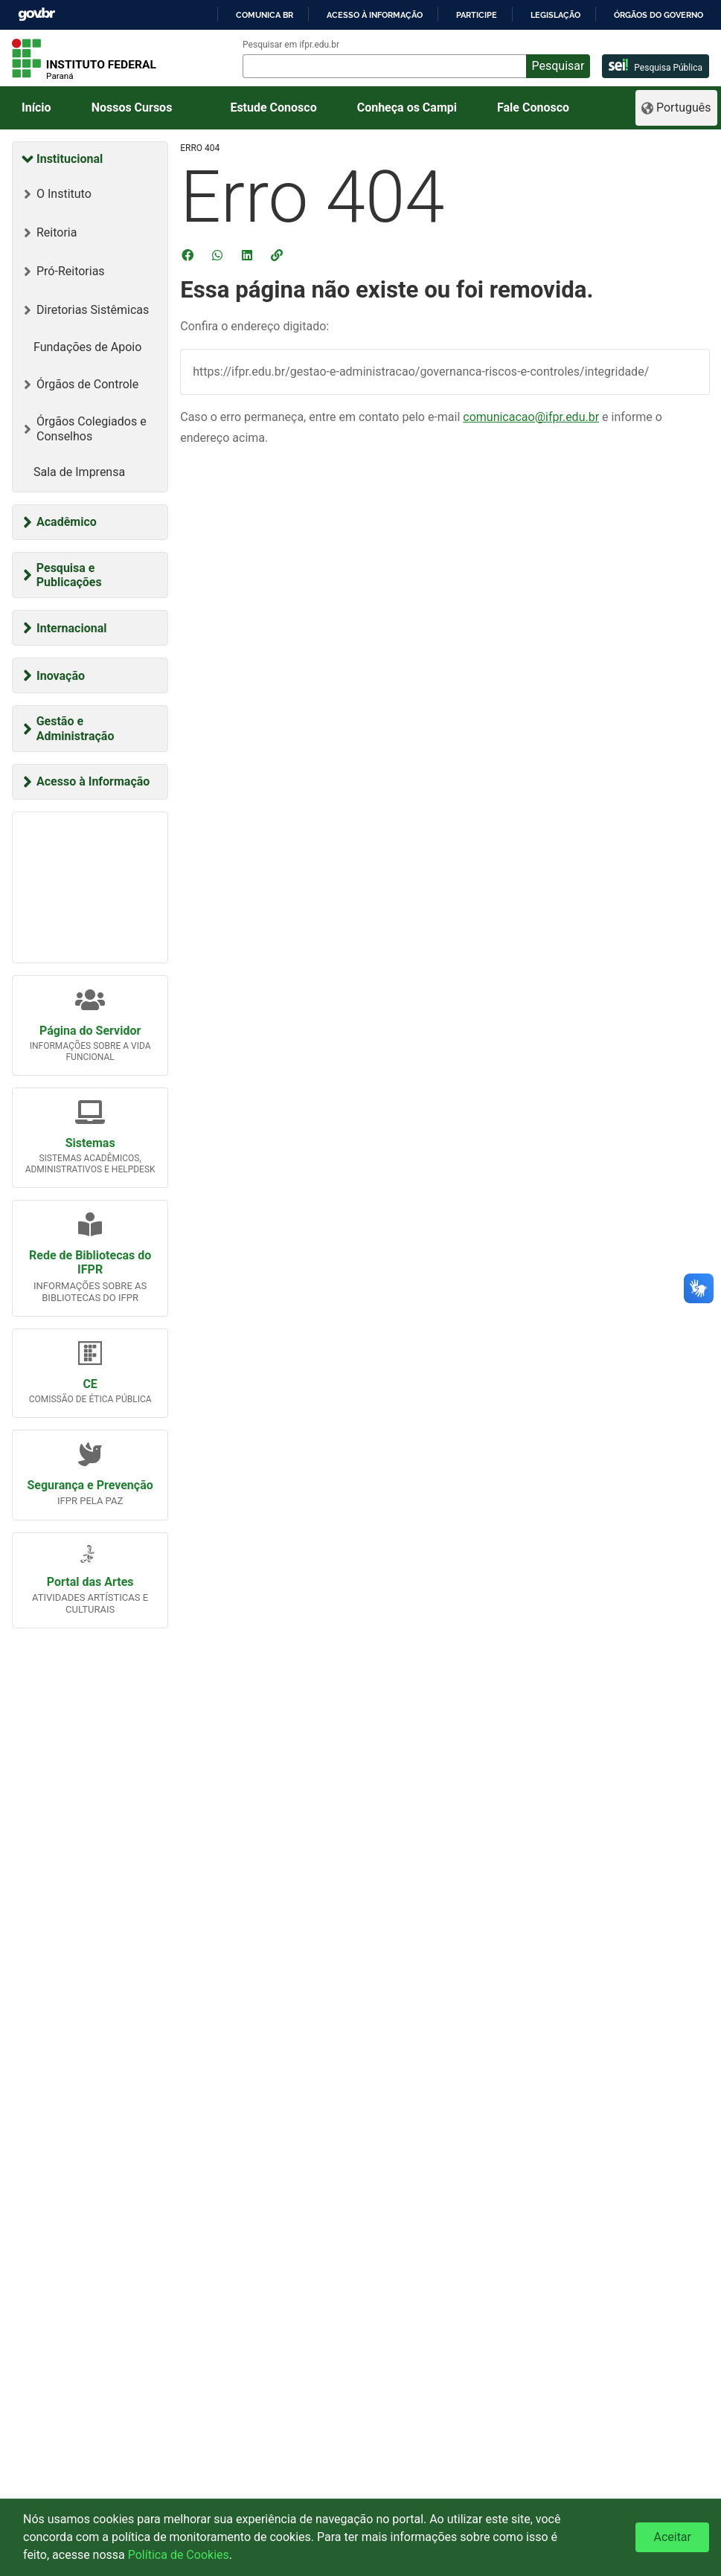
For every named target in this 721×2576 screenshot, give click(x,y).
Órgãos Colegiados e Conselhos (91, 428)
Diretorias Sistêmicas (92, 310)
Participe (476, 15)
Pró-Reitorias (70, 271)
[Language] (676, 108)
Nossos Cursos (132, 107)
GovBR (36, 14)
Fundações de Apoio (87, 347)
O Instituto (64, 194)
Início (36, 107)
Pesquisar (558, 66)
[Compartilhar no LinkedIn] (248, 255)
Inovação (60, 676)
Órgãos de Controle (87, 384)
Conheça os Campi (407, 107)
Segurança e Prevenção (90, 1485)
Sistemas (90, 1143)
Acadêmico (66, 522)
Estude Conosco (273, 107)
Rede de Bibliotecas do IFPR (90, 1262)
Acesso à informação (375, 15)
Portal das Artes (90, 1582)
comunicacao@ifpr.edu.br (531, 417)
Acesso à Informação (93, 781)
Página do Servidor (90, 1031)
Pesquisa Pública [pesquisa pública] (655, 66)
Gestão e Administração (75, 728)
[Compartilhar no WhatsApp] (219, 255)
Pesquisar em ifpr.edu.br (291, 44)
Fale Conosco (533, 107)
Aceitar (672, 2537)
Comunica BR (264, 15)
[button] (278, 255)
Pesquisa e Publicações (69, 575)
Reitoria (56, 232)
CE (90, 1384)
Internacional (71, 628)
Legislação (555, 15)
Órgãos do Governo (658, 15)
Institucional (69, 159)
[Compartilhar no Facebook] (189, 255)
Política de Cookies (178, 2555)
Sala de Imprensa (79, 472)
